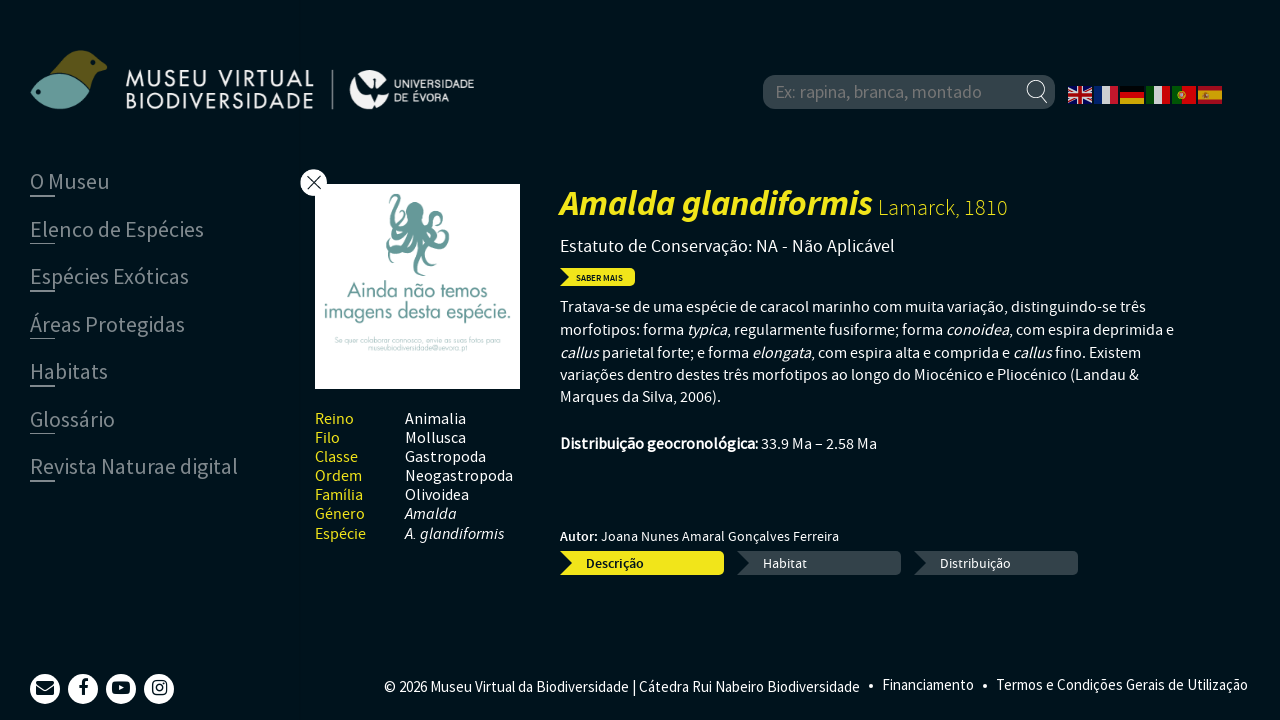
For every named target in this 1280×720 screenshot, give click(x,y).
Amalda (431, 514)
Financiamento (928, 684)
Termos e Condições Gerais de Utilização (1122, 684)
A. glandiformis (454, 534)
